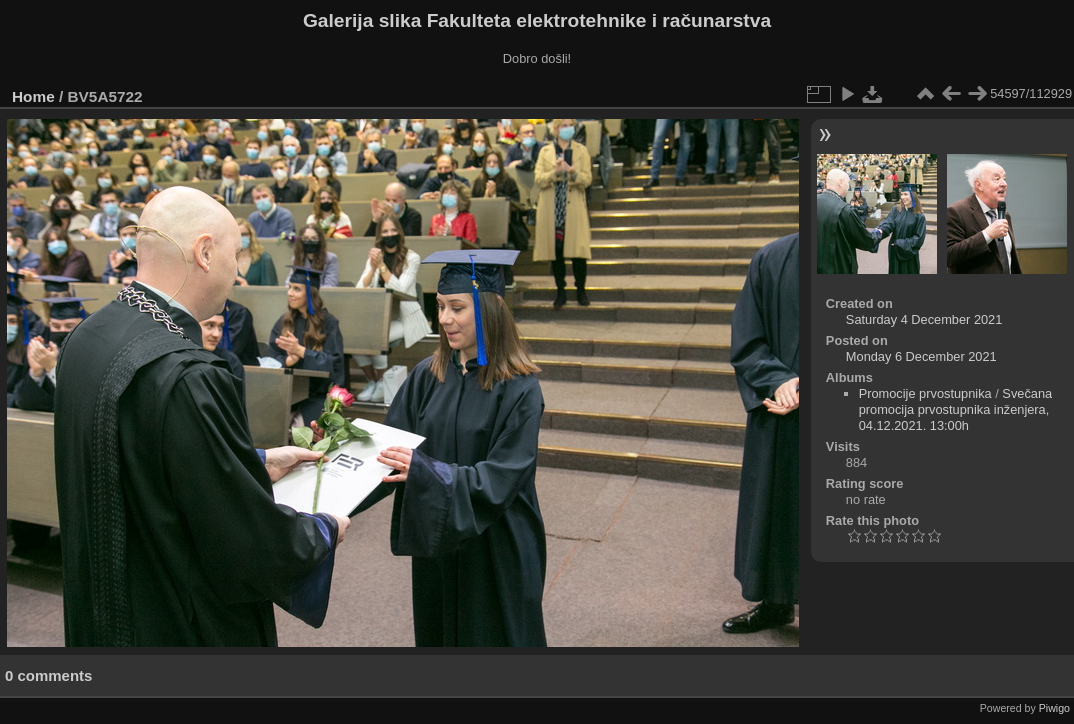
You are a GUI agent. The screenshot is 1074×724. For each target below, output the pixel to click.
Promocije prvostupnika (925, 393)
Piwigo (1054, 708)
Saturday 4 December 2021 (924, 319)
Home (33, 96)
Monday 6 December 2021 (921, 356)
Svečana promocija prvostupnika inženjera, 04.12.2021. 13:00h (956, 409)
